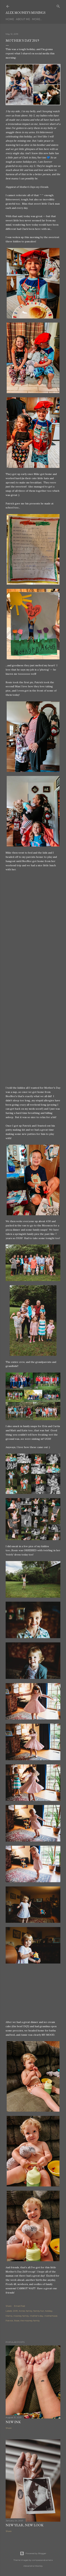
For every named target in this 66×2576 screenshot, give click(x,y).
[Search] (58, 5)
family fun (38, 2311)
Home (10, 19)
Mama (9, 2315)
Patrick (9, 2320)
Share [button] (8, 2306)
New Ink (13, 2422)
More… (37, 19)
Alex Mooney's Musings (25, 13)
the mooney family (30, 2320)
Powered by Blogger (33, 2553)
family (29, 2311)
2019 (15, 2311)
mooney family (21, 2315)
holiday (48, 2311)
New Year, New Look (24, 2525)
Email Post (19, 2306)
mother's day (36, 2315)
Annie (22, 2311)
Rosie (16, 2320)
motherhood (50, 2315)
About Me (23, 19)
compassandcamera (42, 2560)
